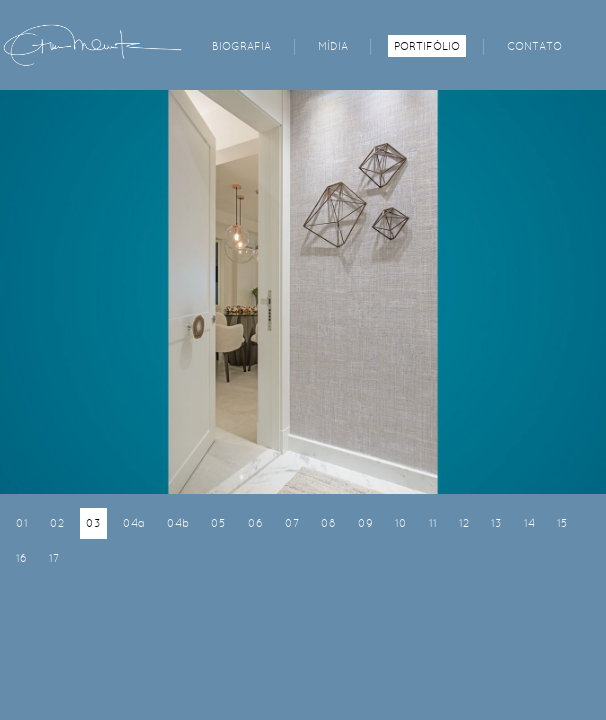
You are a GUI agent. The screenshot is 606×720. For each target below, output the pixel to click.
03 (93, 523)
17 (54, 558)
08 (328, 523)
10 (401, 523)
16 (21, 558)
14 (529, 523)
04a (134, 523)
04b (178, 523)
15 (562, 523)
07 (292, 523)
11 (433, 523)
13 (496, 523)
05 (218, 523)
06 (255, 523)
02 (57, 523)
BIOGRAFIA (241, 46)
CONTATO (534, 46)
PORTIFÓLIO (427, 46)
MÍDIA (333, 46)
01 (22, 523)
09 (365, 523)
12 (464, 523)
